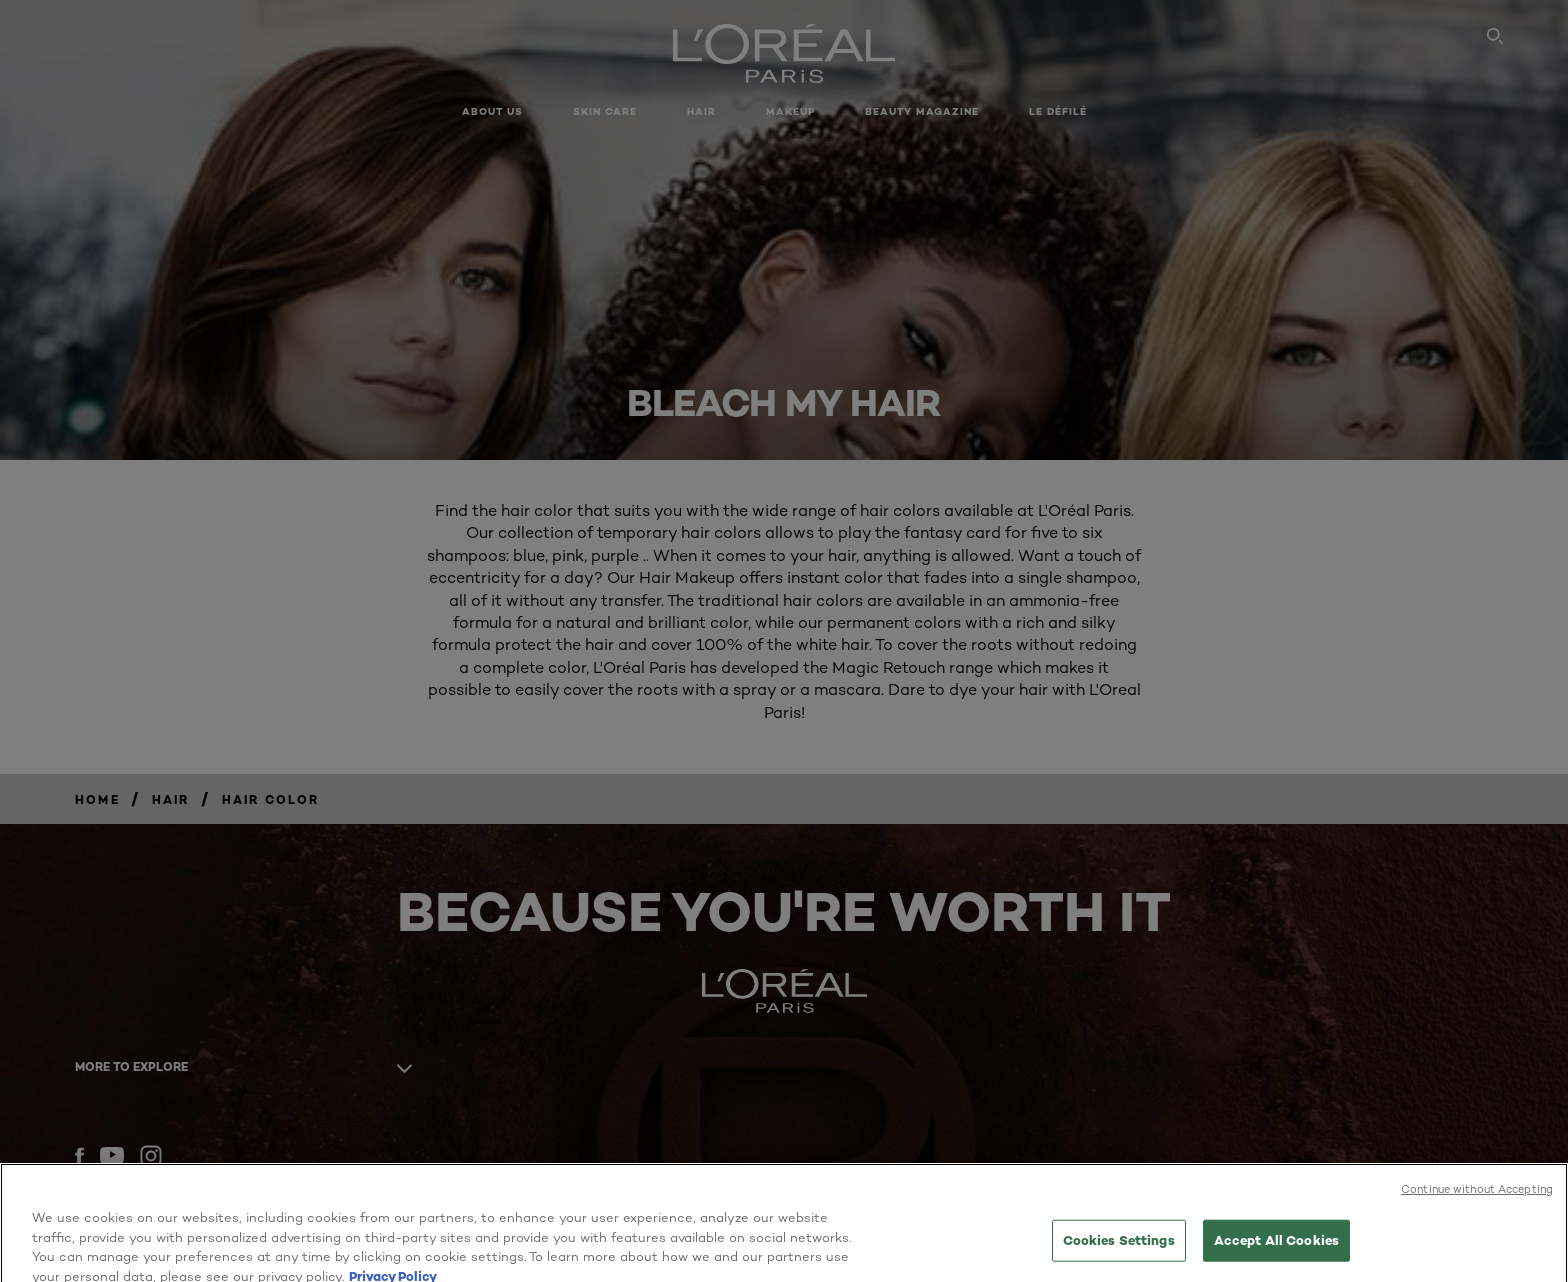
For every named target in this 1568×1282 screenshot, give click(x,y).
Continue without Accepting (1477, 1212)
